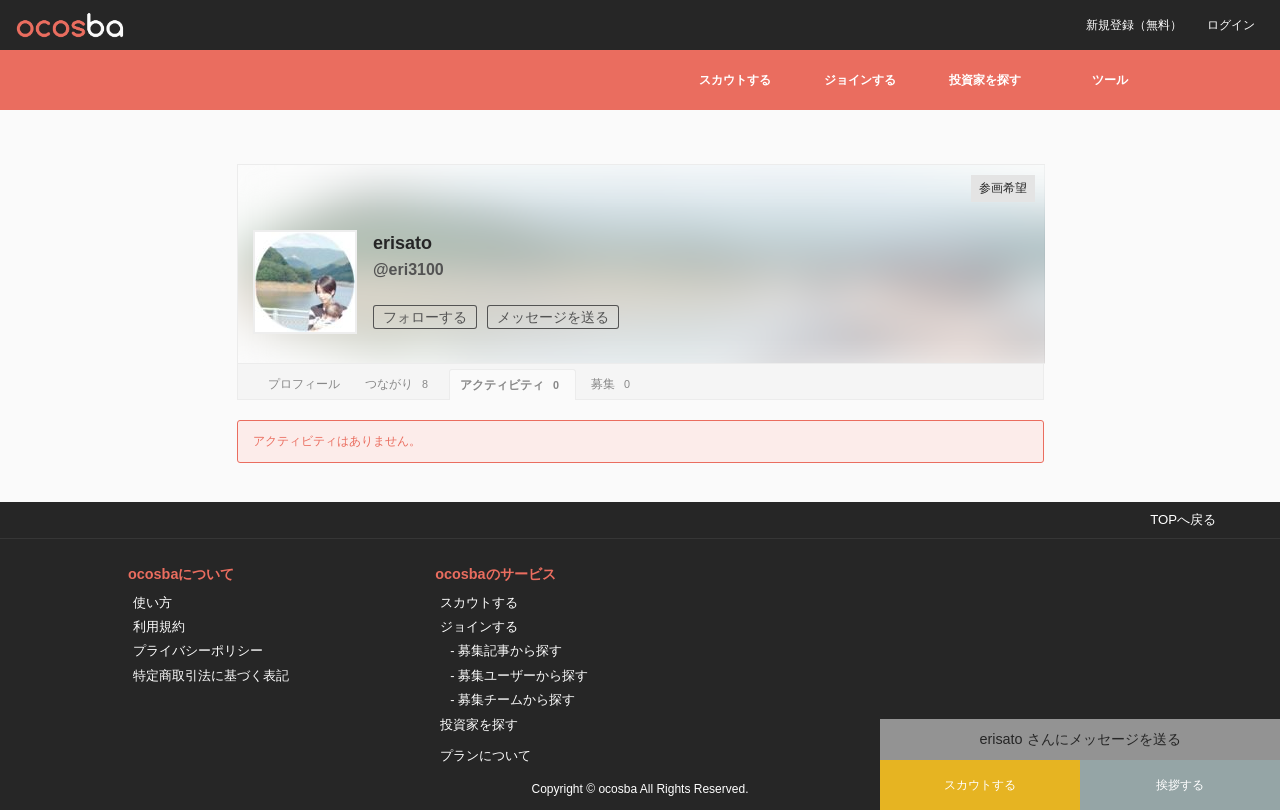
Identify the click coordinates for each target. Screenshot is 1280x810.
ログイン (1231, 25)
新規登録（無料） (1134, 25)
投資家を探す (985, 80)
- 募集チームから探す (512, 699)
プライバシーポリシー (198, 650)
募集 (613, 384)
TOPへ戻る (1183, 519)
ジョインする (860, 80)
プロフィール (304, 384)
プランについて (485, 755)
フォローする (425, 317)
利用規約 (159, 626)
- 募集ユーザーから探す (519, 675)
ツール (1110, 80)
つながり (399, 384)
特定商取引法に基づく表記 (211, 675)
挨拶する (1180, 785)
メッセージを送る (553, 317)
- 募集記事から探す (506, 650)
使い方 (152, 602)
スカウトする (735, 80)
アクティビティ (512, 385)
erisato (402, 243)
